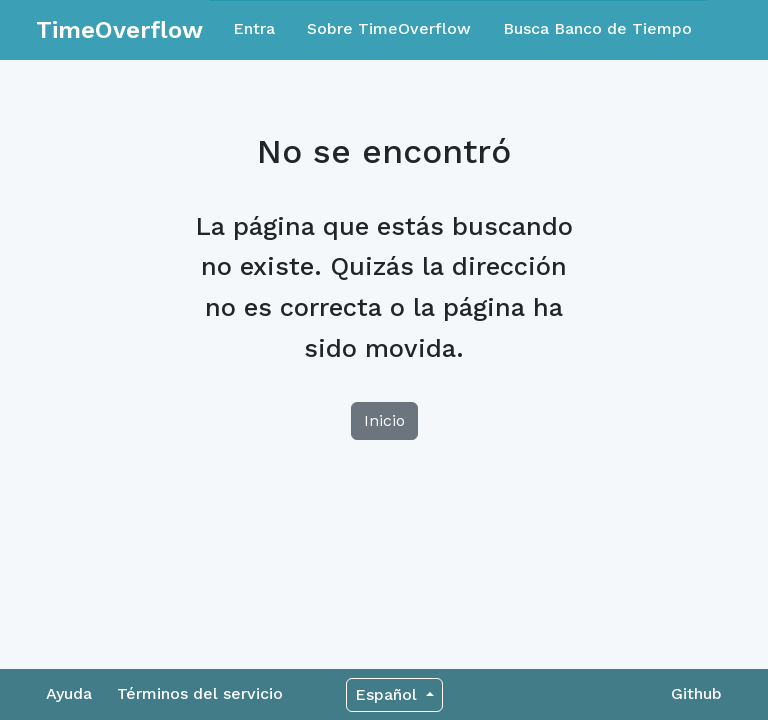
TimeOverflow (119, 30)
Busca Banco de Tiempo (597, 28)
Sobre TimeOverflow (389, 28)
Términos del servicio (200, 693)
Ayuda (69, 693)
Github (696, 693)
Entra (254, 28)
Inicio (384, 420)
